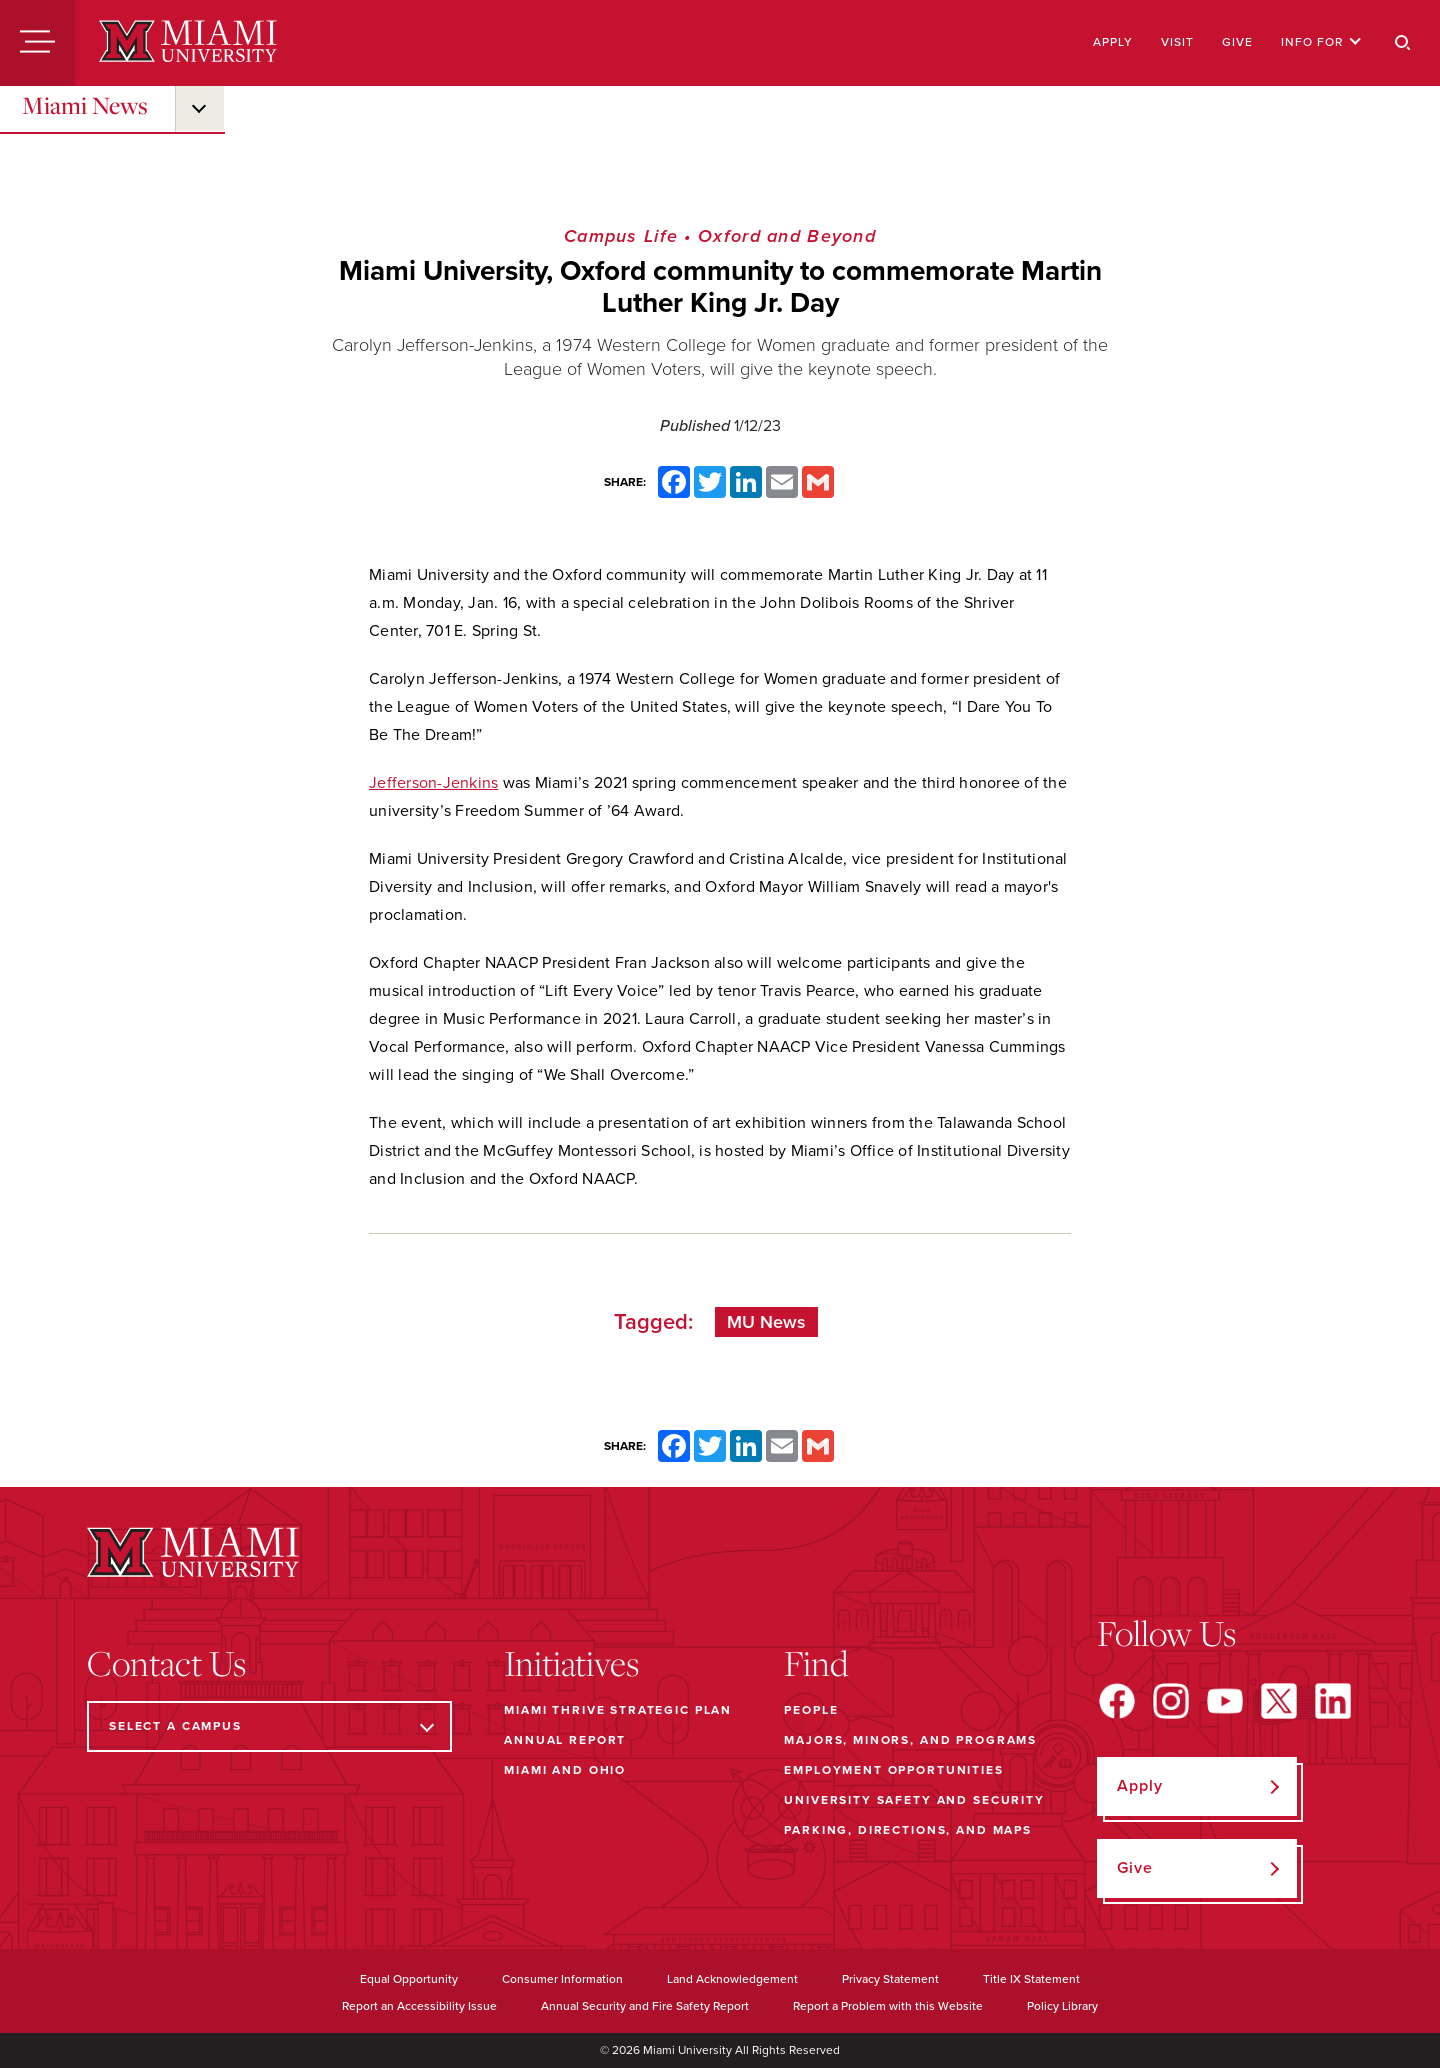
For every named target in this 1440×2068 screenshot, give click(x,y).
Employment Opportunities (893, 1770)
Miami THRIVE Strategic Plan (618, 1710)
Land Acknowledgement (732, 1979)
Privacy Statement (890, 1979)
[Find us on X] (1279, 1701)
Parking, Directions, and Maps (908, 1830)
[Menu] (37, 43)
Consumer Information (562, 1979)
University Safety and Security (914, 1800)
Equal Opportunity (409, 1979)
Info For (1321, 42)
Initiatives (571, 1663)
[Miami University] (188, 43)
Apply (1113, 42)
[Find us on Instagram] (1171, 1701)
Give (1237, 42)
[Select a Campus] (269, 1726)
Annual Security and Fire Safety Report (645, 2006)
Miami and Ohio (565, 1770)
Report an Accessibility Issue (419, 2006)
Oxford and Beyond (787, 236)
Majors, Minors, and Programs (910, 1740)
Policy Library (1062, 2006)
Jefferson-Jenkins (433, 783)
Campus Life (621, 236)
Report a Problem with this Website (888, 2006)
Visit (1177, 42)
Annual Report (565, 1740)
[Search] (1403, 43)
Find (816, 1663)
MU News (766, 1322)
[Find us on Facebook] (1117, 1701)
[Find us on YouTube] (1225, 1701)
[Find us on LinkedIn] (1333, 1701)
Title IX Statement (1031, 1979)
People (811, 1710)
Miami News (85, 105)
